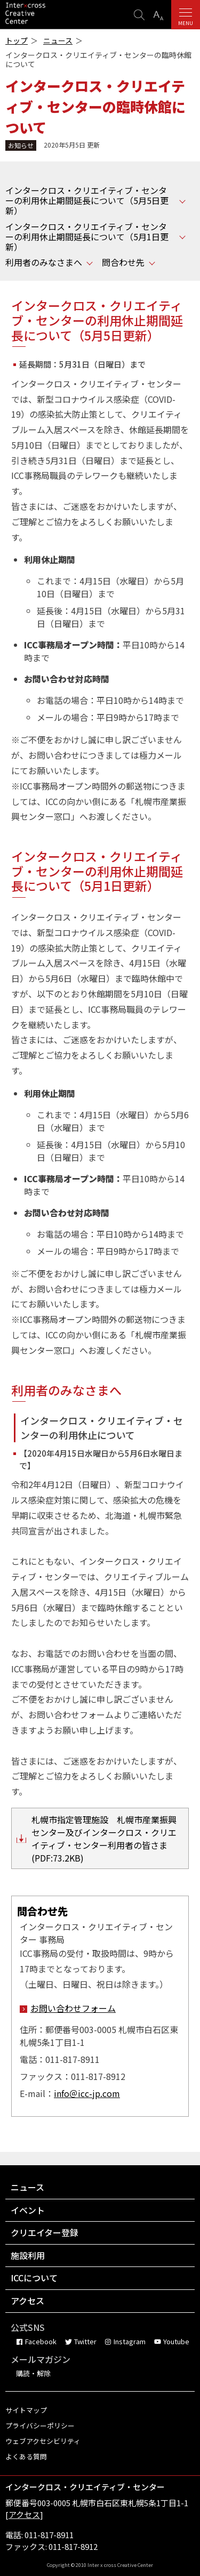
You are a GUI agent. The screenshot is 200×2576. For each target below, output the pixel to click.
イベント (28, 2210)
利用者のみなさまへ (43, 262)
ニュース (58, 40)
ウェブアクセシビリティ (43, 2441)
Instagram (130, 2341)
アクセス (27, 2300)
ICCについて (34, 2277)
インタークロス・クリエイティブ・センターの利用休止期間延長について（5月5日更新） (87, 200)
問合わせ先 (123, 262)
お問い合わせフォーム (73, 2008)
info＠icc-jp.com (87, 2093)
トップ (16, 40)
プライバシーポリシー (40, 2425)
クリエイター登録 (44, 2232)
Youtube (176, 2341)
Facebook (41, 2341)
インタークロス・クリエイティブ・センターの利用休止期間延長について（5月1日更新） (87, 237)
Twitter (85, 2341)
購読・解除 (33, 2373)
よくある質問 (26, 2456)
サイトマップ (26, 2410)
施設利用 (28, 2255)
